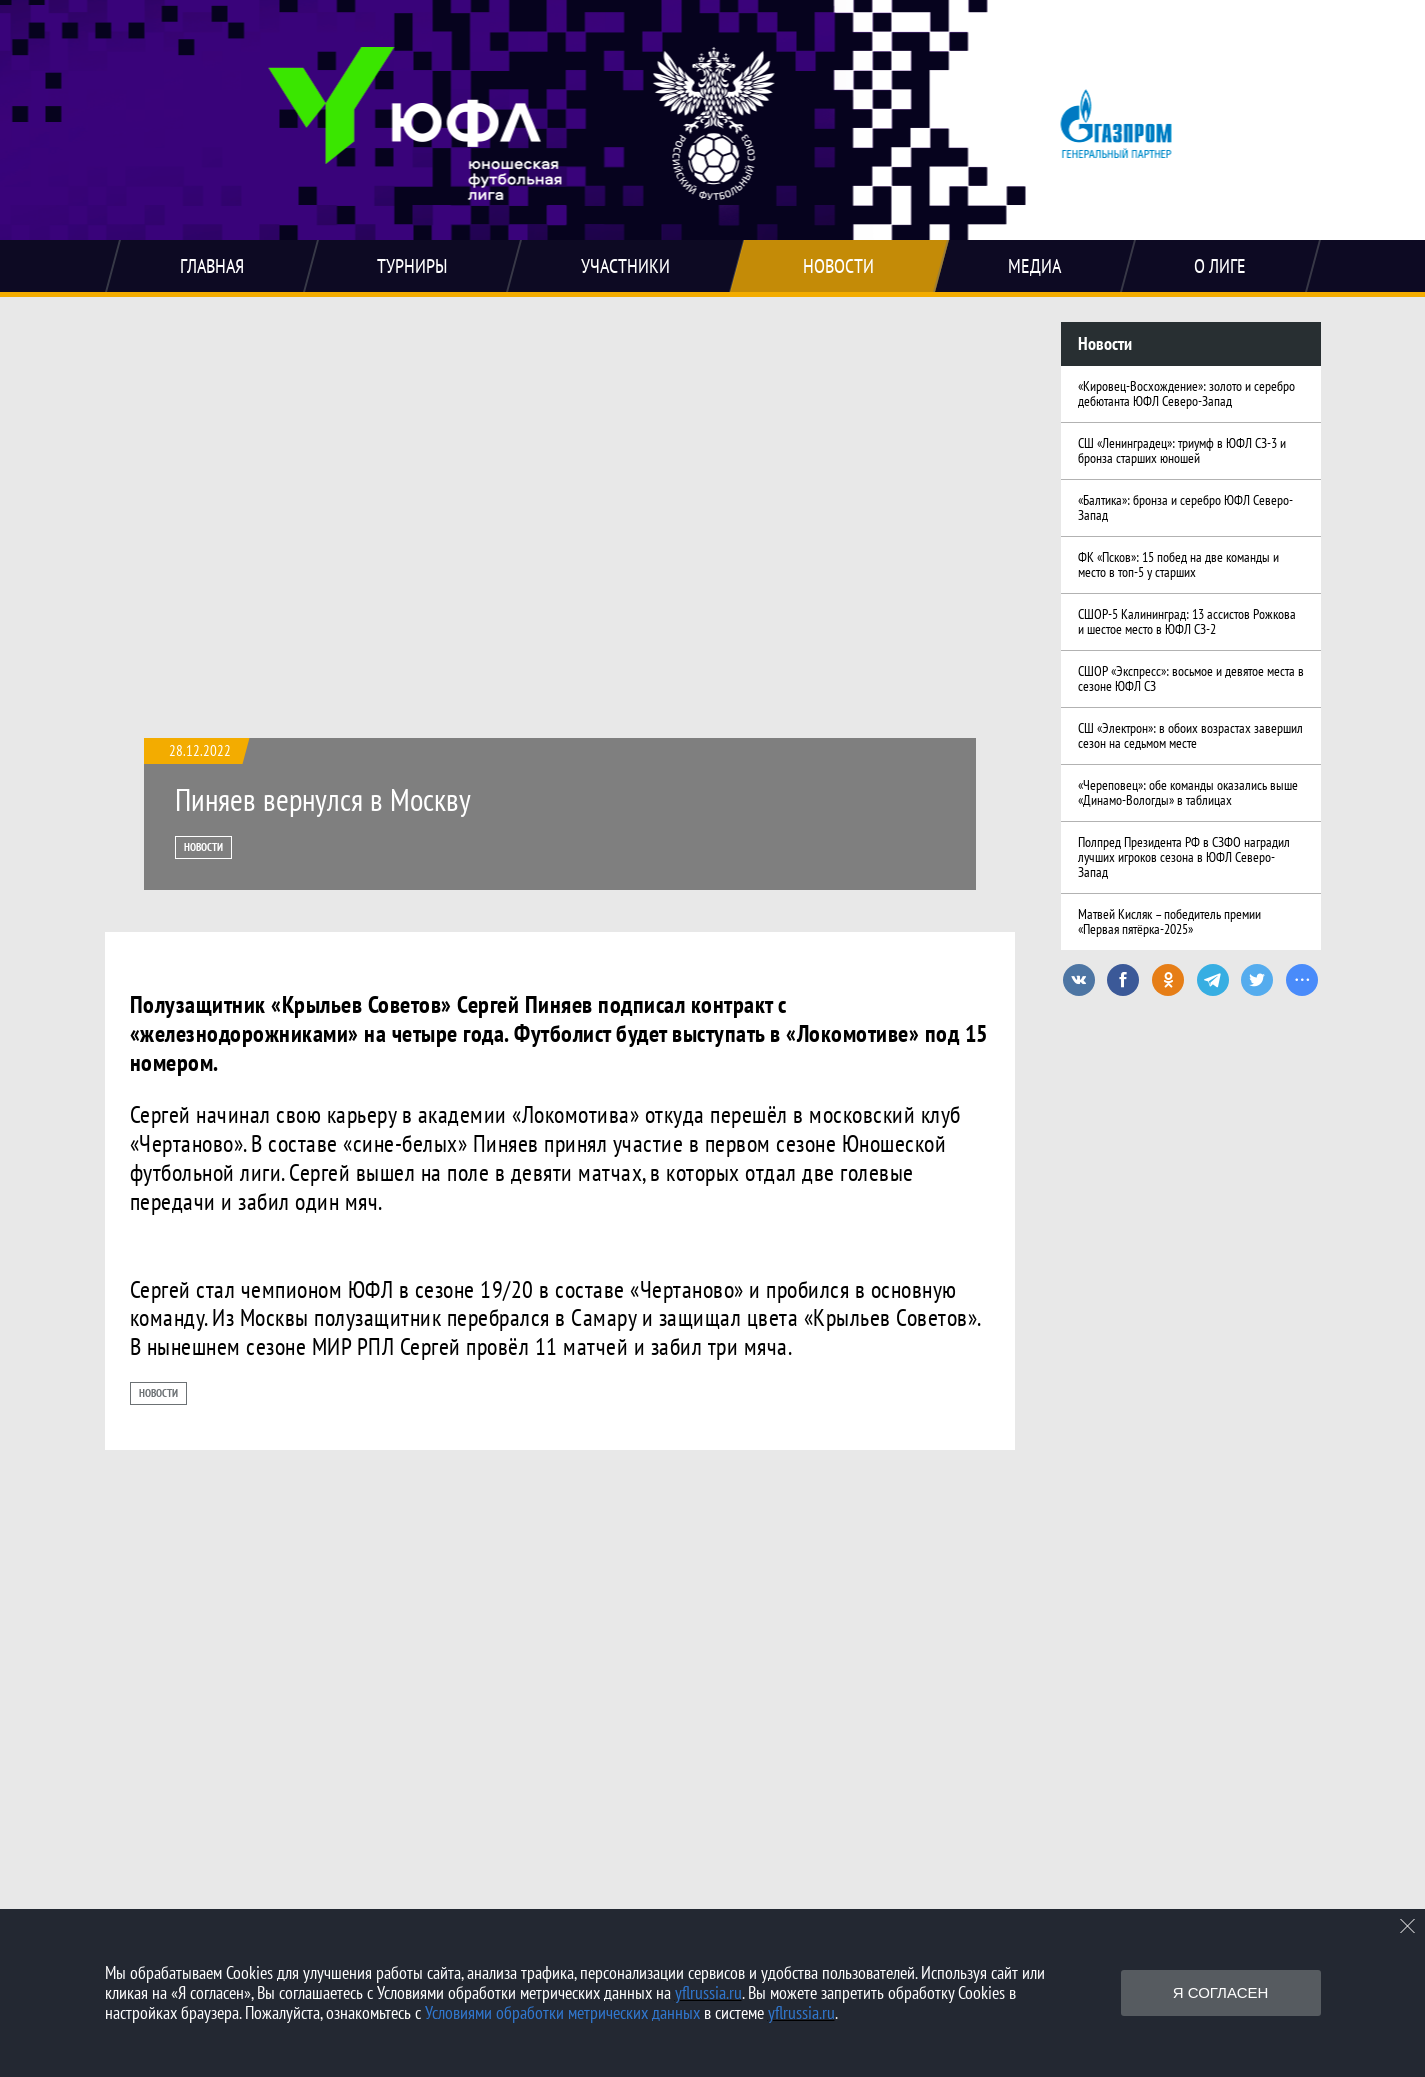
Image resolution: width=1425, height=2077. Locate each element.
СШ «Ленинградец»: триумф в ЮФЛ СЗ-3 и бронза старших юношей (1182, 450)
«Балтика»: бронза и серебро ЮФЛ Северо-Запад (1185, 507)
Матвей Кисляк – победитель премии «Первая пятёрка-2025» (1169, 921)
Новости (203, 847)
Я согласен (1221, 1992)
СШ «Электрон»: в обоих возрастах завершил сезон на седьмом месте (1190, 735)
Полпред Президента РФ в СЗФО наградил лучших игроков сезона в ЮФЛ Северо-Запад (1184, 857)
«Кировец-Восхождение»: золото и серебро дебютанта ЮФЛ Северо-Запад (1186, 393)
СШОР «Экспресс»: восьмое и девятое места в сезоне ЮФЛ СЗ (1191, 678)
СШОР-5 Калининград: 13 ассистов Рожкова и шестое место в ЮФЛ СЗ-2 (1187, 621)
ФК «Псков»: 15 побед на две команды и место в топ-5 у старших (1178, 564)
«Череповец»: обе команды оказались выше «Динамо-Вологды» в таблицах (1188, 792)
